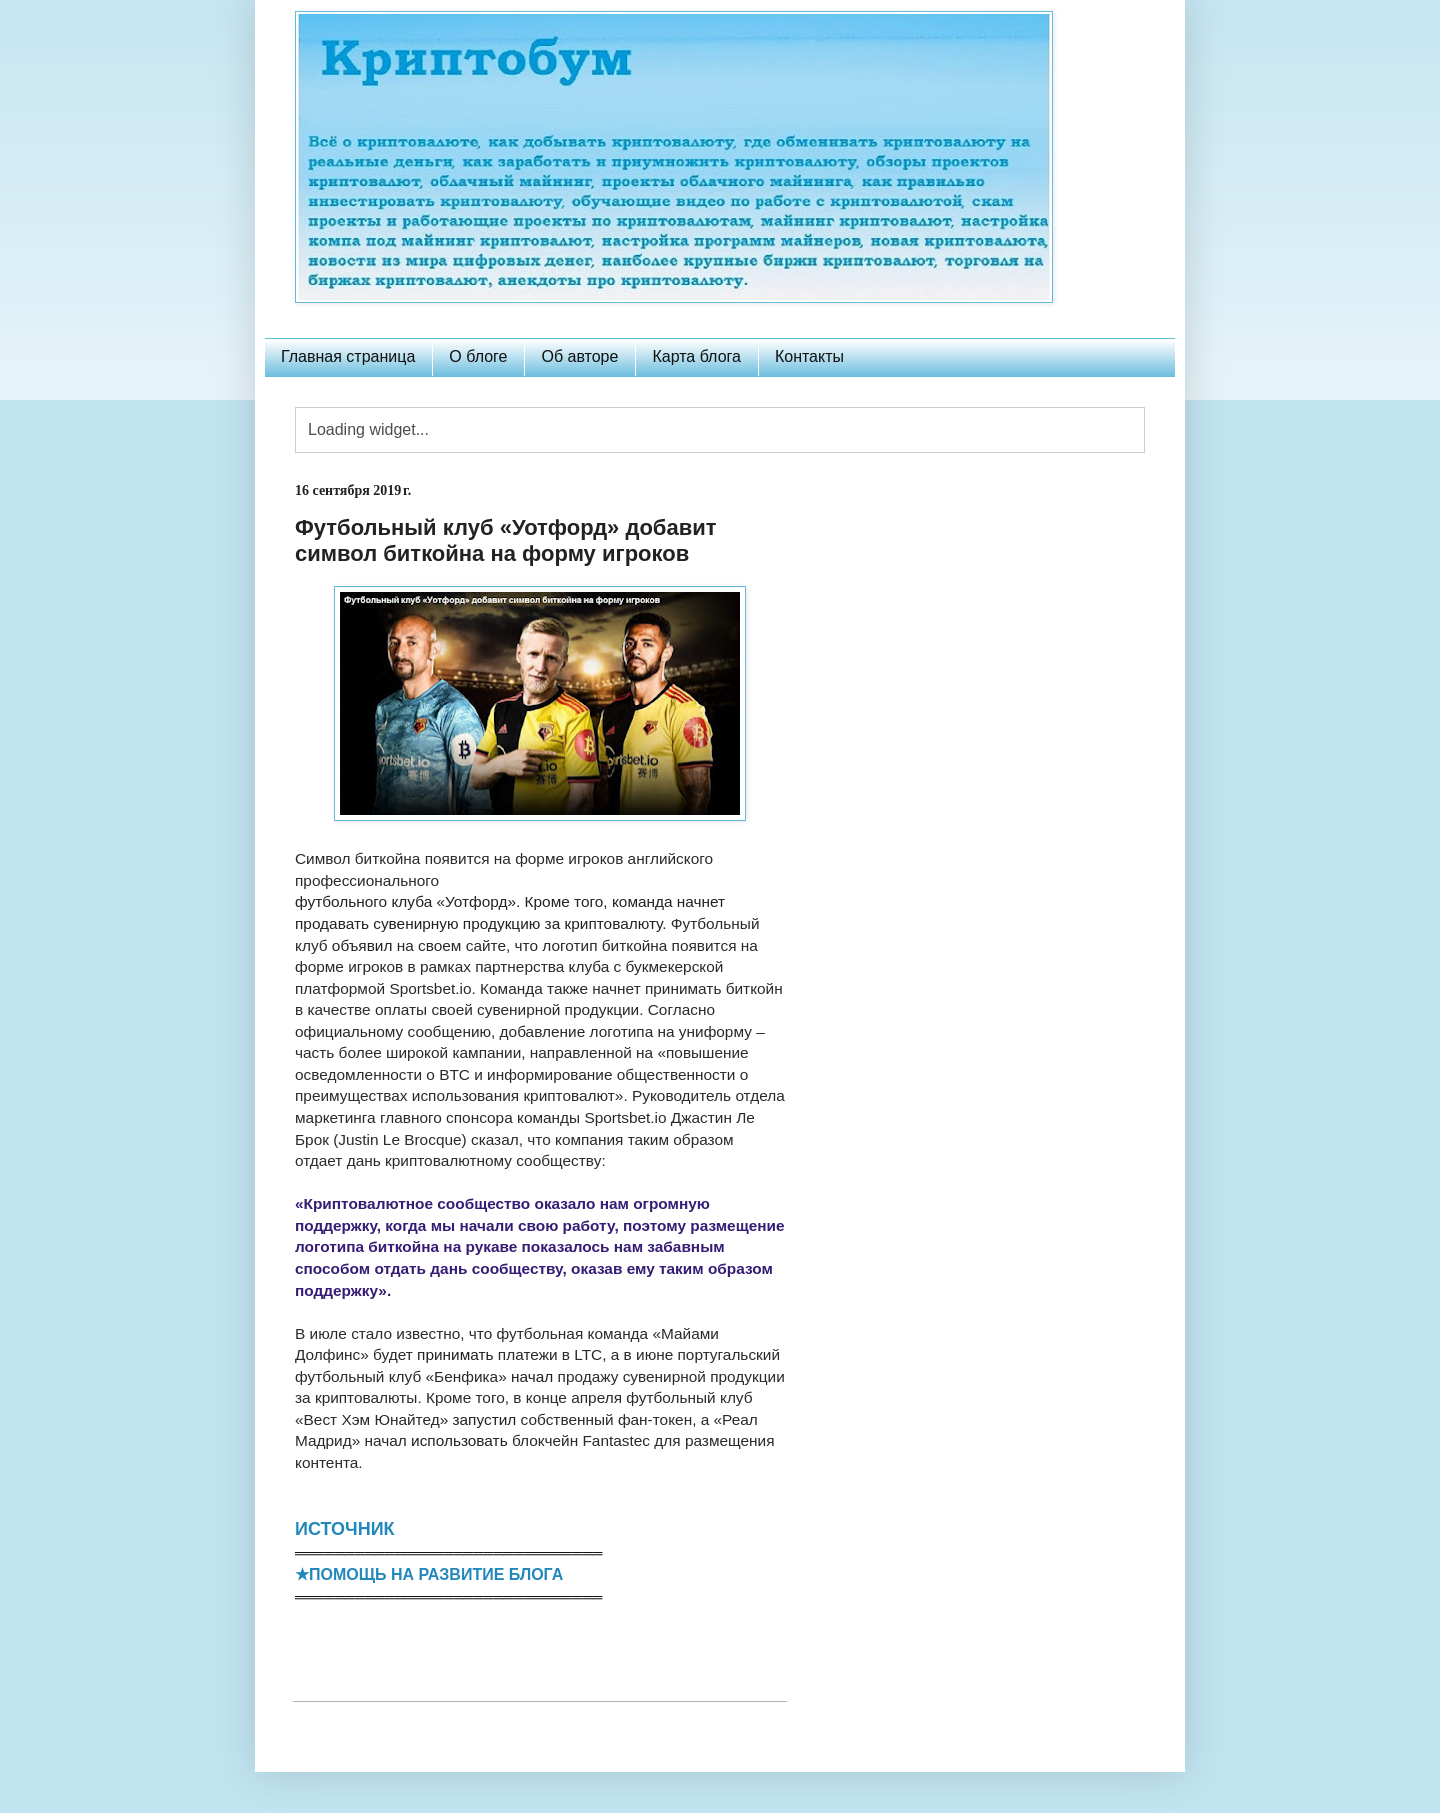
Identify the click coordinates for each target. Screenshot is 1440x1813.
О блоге (478, 356)
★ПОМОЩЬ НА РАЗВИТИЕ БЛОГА (429, 1574)
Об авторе (579, 356)
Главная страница (348, 356)
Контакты (809, 356)
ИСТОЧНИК (345, 1529)
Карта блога (696, 356)
